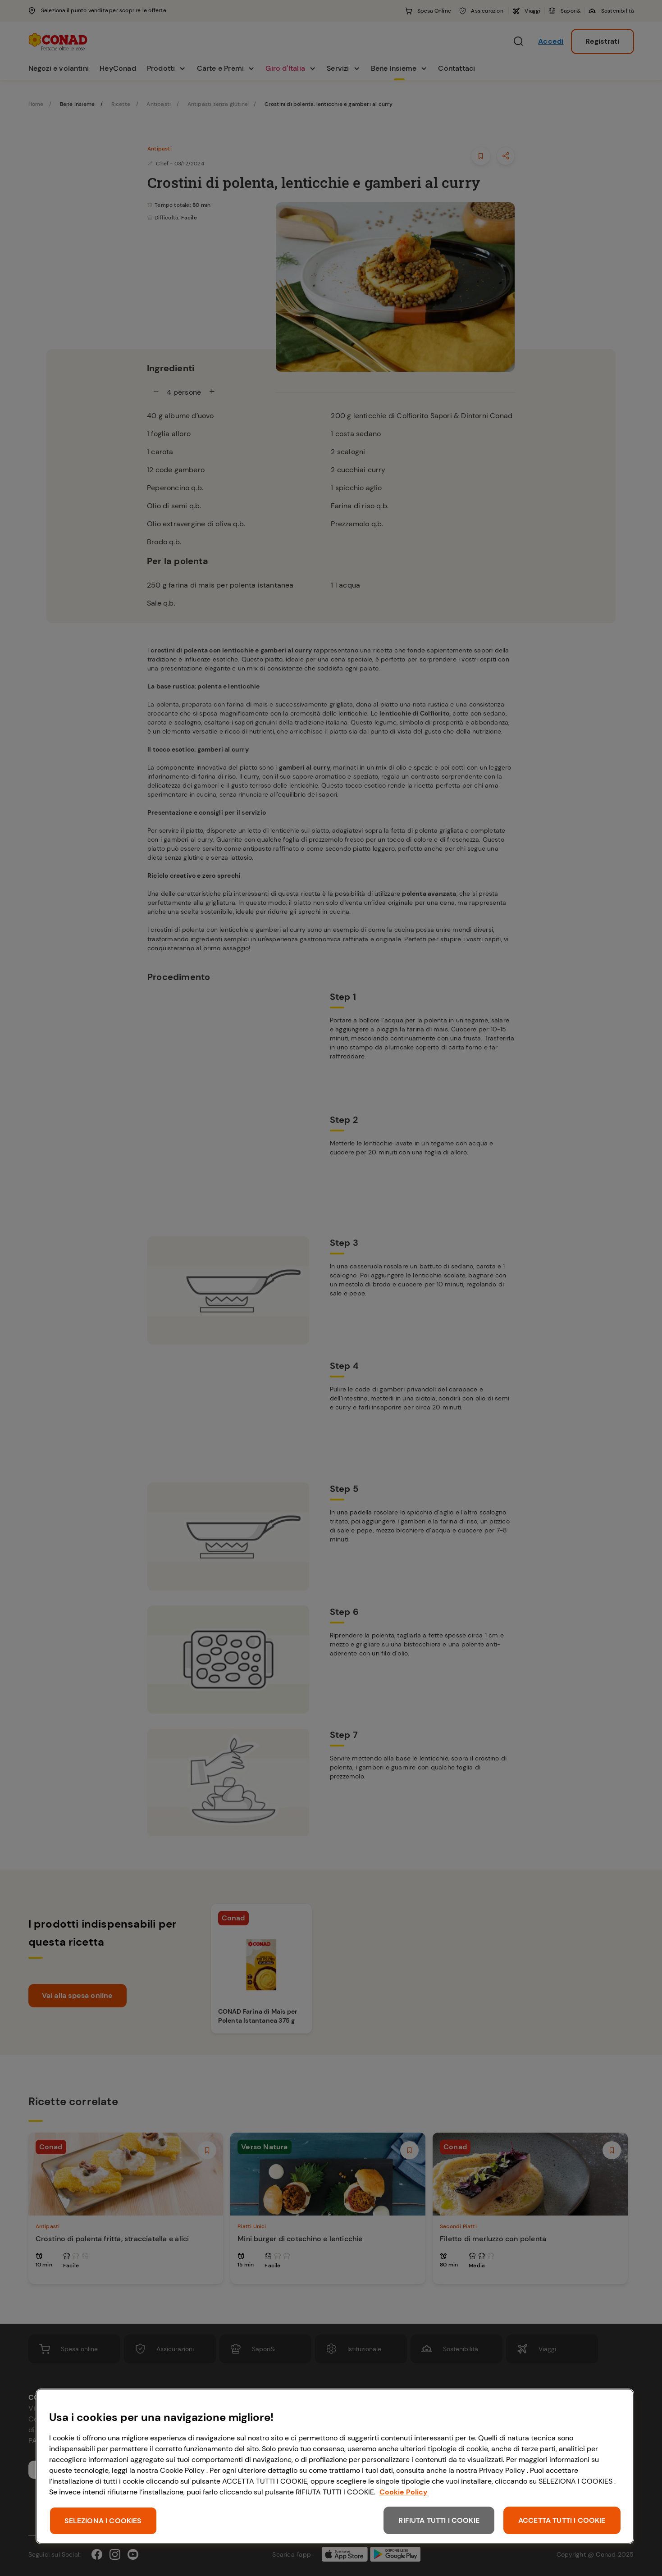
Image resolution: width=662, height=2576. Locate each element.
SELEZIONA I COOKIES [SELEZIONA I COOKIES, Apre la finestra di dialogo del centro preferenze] (103, 2521)
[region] (335, 2466)
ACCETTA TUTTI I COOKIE (562, 2520)
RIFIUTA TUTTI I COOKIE (438, 2520)
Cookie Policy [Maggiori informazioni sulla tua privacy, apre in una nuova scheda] (403, 2492)
